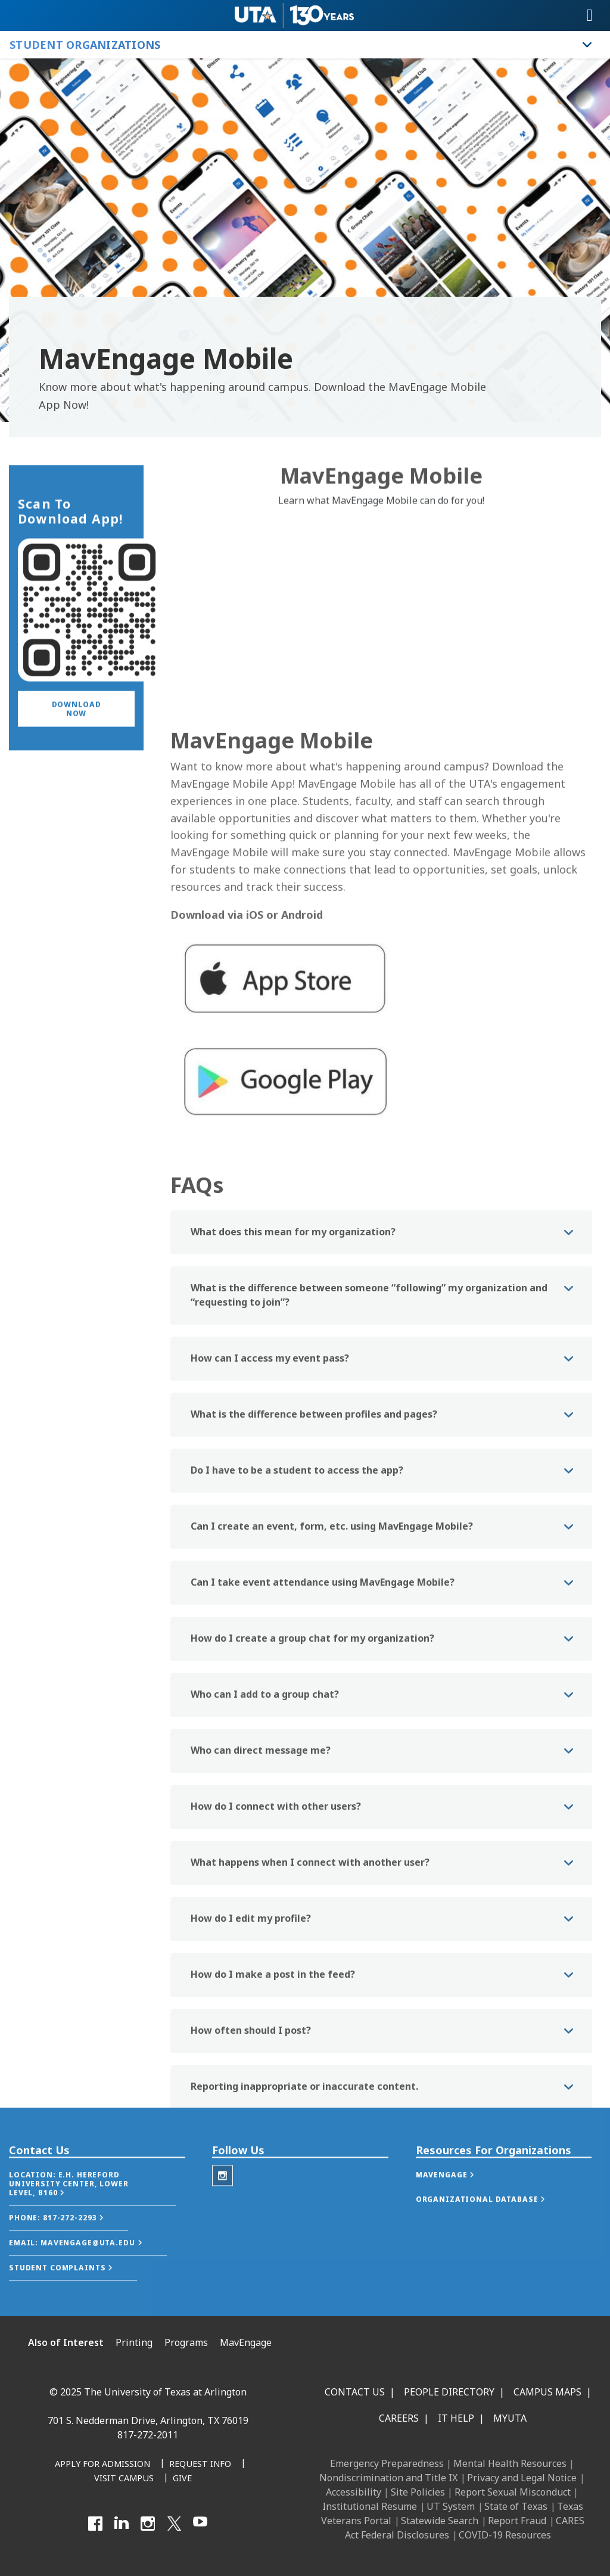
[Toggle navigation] (589, 15)
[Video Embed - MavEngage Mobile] (381, 631)
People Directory (449, 2391)
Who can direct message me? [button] (261, 1862)
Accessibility (353, 2492)
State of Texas (515, 2506)
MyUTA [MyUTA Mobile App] (510, 2418)
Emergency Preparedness (387, 2463)
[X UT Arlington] (174, 2523)
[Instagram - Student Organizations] (222, 2201)
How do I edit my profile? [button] (251, 2030)
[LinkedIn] (121, 2523)
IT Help (456, 2418)
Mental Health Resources (510, 2463)
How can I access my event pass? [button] (270, 1470)
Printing (134, 2342)
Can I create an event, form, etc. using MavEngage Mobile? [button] (332, 1638)
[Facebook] (95, 2523)
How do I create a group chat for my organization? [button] (312, 1750)
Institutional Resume (369, 2506)
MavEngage (246, 2342)
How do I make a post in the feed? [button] (273, 2086)
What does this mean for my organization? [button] (293, 1344)
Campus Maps (547, 2391)
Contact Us (355, 2391)
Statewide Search (439, 2520)
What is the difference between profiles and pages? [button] (314, 1526)
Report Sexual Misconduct (513, 2492)
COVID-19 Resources (505, 2534)
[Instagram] (148, 2523)
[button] (76, 743)
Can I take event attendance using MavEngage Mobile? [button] (323, 1694)
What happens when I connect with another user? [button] (310, 1974)
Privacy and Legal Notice (522, 2477)
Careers (399, 2418)
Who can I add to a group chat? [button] (265, 1806)
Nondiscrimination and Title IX (388, 2477)
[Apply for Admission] (102, 2464)
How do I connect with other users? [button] (276, 1918)
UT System (451, 2506)
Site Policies (418, 2492)
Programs (186, 2342)
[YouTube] (200, 2523)
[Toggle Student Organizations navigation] (587, 45)
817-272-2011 (147, 2434)
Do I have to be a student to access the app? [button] (297, 1582)
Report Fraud (517, 2520)
